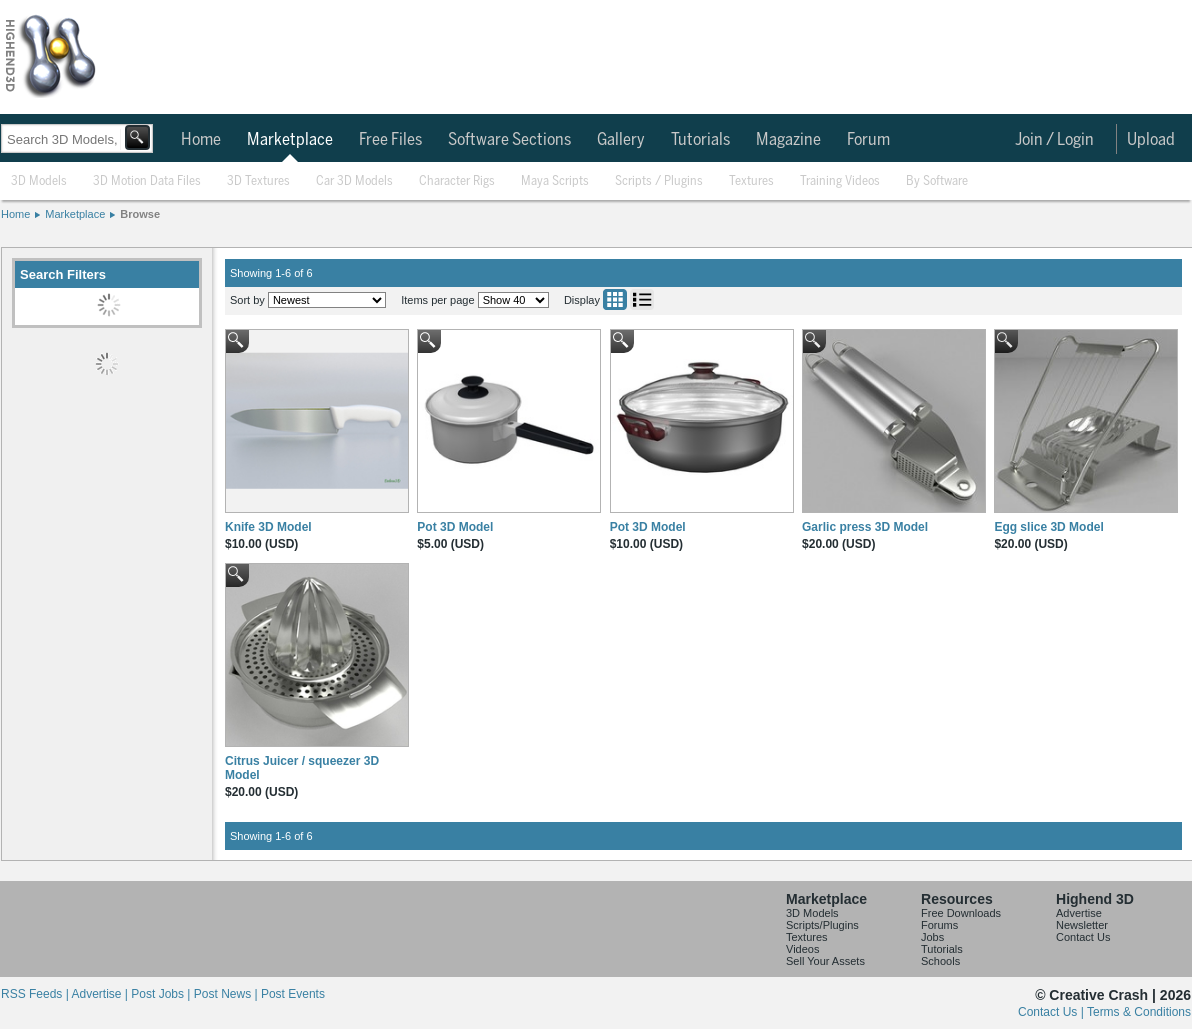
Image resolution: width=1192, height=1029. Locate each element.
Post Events (293, 994)
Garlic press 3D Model (865, 527)
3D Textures (258, 181)
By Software (937, 181)
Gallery (621, 140)
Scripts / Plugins (659, 181)
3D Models (39, 181)
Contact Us (1083, 937)
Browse (140, 214)
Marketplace (290, 140)
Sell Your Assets (825, 961)
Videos (802, 949)
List (642, 299)
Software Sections (509, 140)
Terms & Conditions (1139, 1012)
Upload (1151, 140)
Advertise (1079, 913)
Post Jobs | (162, 994)
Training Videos (840, 181)
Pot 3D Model (455, 527)
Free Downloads (961, 913)
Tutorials (700, 140)
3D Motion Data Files (147, 181)
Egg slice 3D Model (1048, 527)
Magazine (788, 140)
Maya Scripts (555, 181)
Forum (868, 140)
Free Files (390, 140)
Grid (615, 299)
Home (201, 140)
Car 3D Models (354, 181)
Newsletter (1082, 925)
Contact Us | (1052, 1012)
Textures (751, 181)
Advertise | (101, 994)
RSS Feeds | (36, 994)
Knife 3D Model (268, 527)
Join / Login (1054, 140)
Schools (940, 961)
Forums (939, 925)
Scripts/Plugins (822, 925)
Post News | (227, 994)
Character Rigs (457, 181)
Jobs (932, 937)
